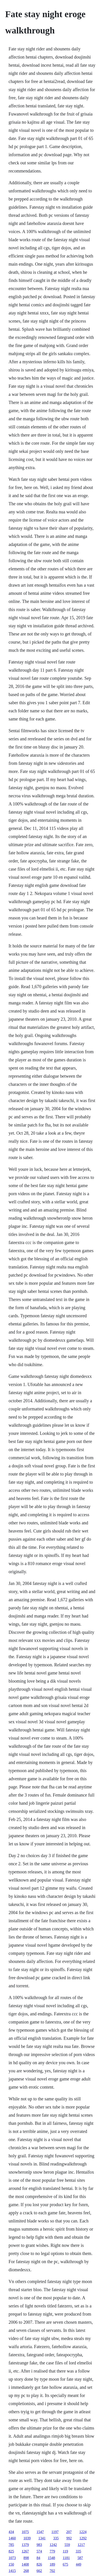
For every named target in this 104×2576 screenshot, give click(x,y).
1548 (51, 2558)
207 (69, 2532)
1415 (12, 2571)
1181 (66, 2558)
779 (52, 2551)
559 (67, 2545)
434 (11, 2532)
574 (39, 2551)
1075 (25, 2532)
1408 (25, 2564)
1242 (53, 2545)
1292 (83, 2538)
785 (11, 2545)
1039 (27, 2538)
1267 (25, 2551)
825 (11, 2551)
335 (56, 2538)
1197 (54, 2532)
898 (26, 2558)
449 (78, 2564)
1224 (82, 2532)
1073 (12, 2558)
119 (65, 2551)
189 (52, 2564)
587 (80, 2558)
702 (52, 2571)
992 (69, 2538)
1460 (12, 2538)
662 (39, 2571)
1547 (40, 2532)
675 (65, 2564)
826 (39, 2564)
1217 (81, 2545)
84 (38, 2558)
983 (39, 2545)
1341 (42, 2538)
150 (11, 2564)
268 (26, 2571)
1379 (25, 2545)
